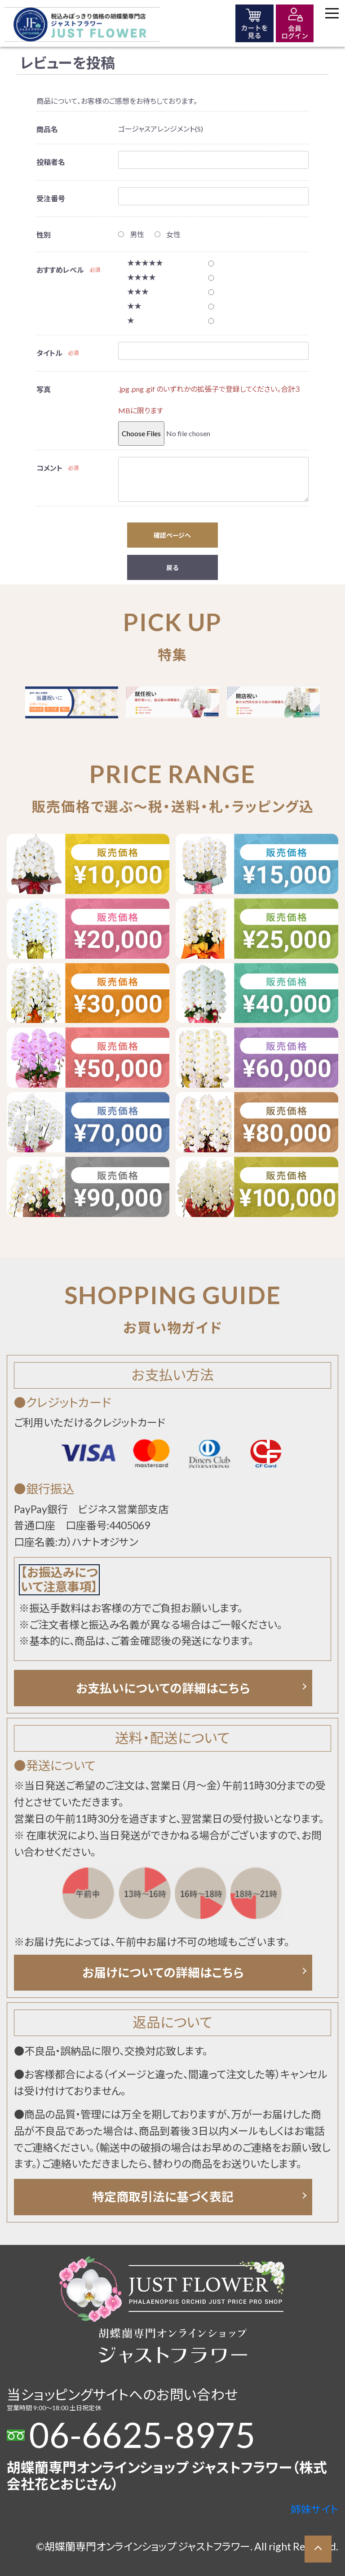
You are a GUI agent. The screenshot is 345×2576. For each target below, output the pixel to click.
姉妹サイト (314, 2509)
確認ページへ (172, 535)
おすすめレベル (60, 270)
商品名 (47, 129)
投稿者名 (50, 162)
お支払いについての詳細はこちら (163, 1688)
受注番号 (50, 198)
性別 (43, 234)
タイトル (49, 353)
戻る (172, 567)
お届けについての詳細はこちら (163, 1972)
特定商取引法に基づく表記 (163, 2196)
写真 (43, 389)
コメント (49, 468)
